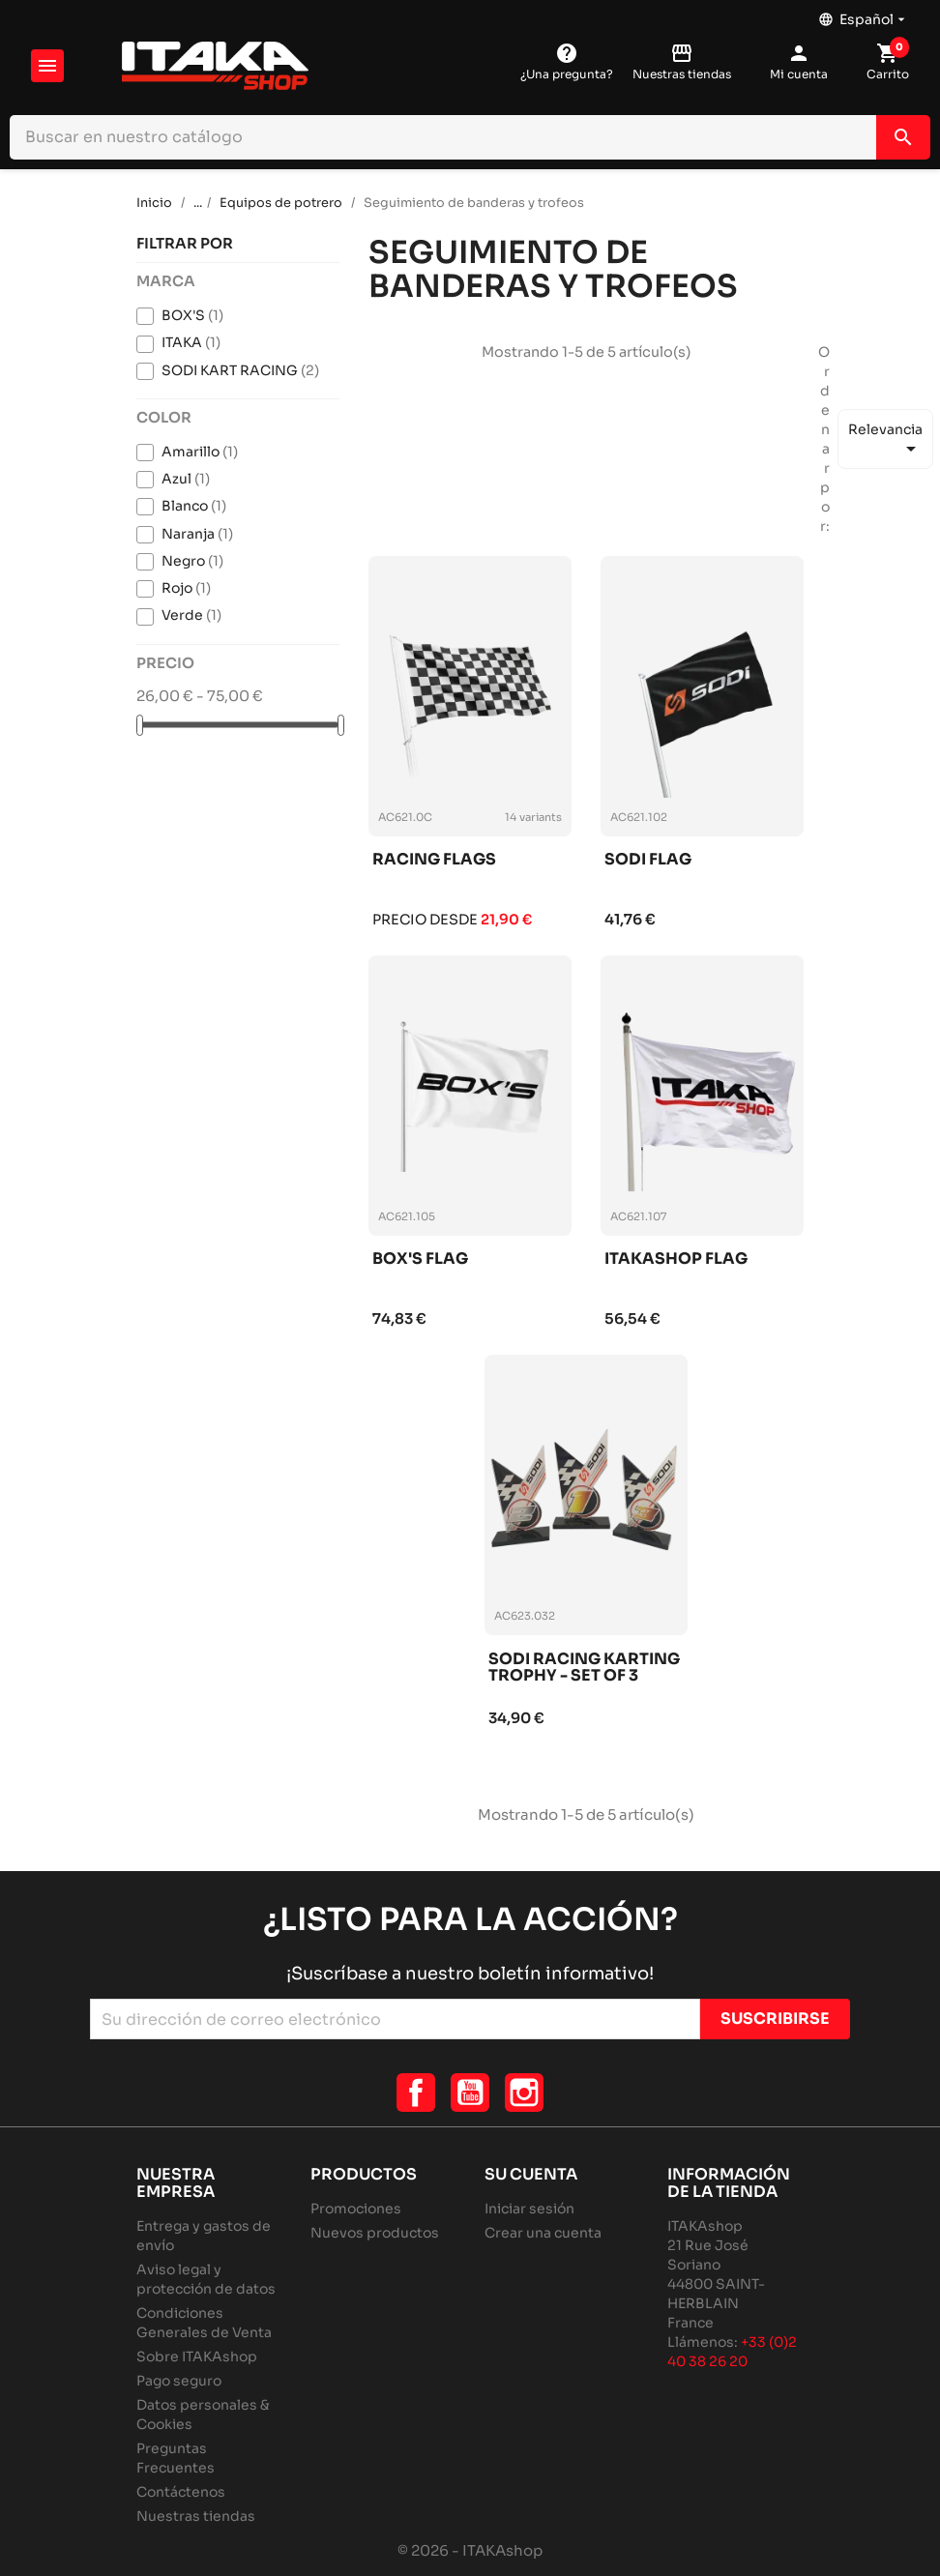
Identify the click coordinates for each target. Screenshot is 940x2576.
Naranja (197, 533)
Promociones (355, 2208)
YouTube (470, 2092)
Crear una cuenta (543, 2232)
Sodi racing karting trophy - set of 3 (584, 1668)
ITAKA (191, 342)
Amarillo (200, 451)
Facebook (416, 2092)
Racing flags (434, 860)
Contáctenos (180, 2492)
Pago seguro (178, 2380)
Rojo (186, 588)
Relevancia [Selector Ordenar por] (885, 440)
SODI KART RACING (240, 370)
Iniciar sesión (529, 2208)
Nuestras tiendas (195, 2516)
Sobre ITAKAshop (196, 2356)
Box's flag (420, 1259)
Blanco (194, 505)
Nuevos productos (374, 2232)
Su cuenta (531, 2174)
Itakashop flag (676, 1259)
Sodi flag (647, 860)
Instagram (524, 2092)
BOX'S (192, 315)
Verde (191, 615)
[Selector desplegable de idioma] (863, 14)
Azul (186, 478)
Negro (192, 561)
